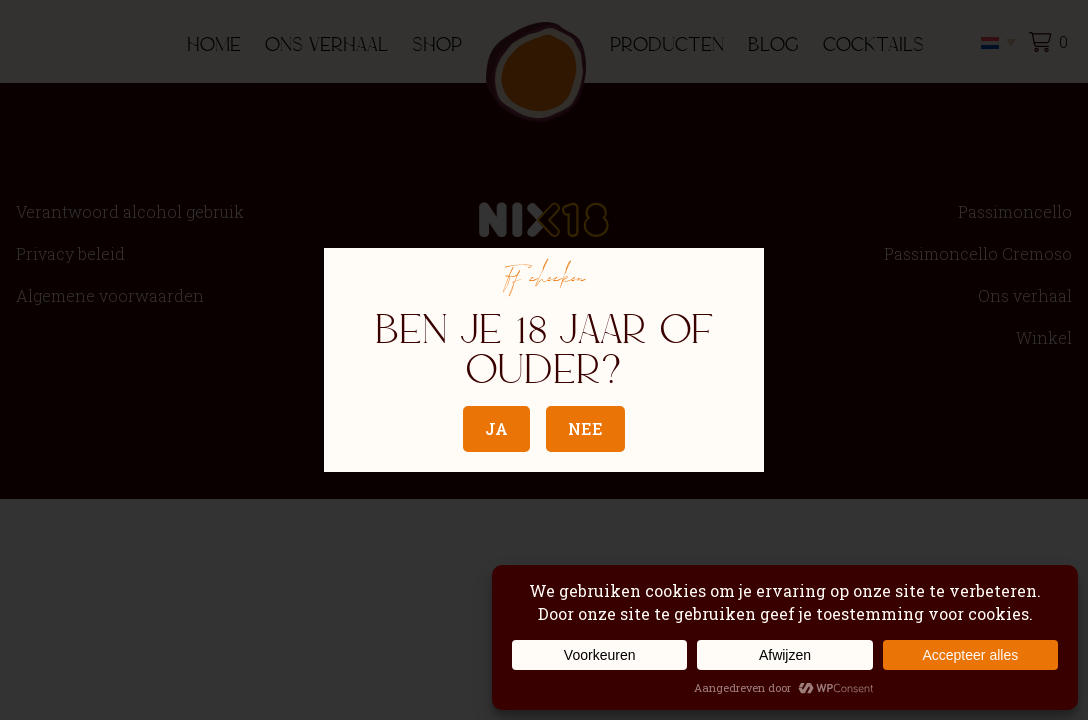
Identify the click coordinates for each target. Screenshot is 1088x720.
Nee (585, 428)
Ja (496, 428)
